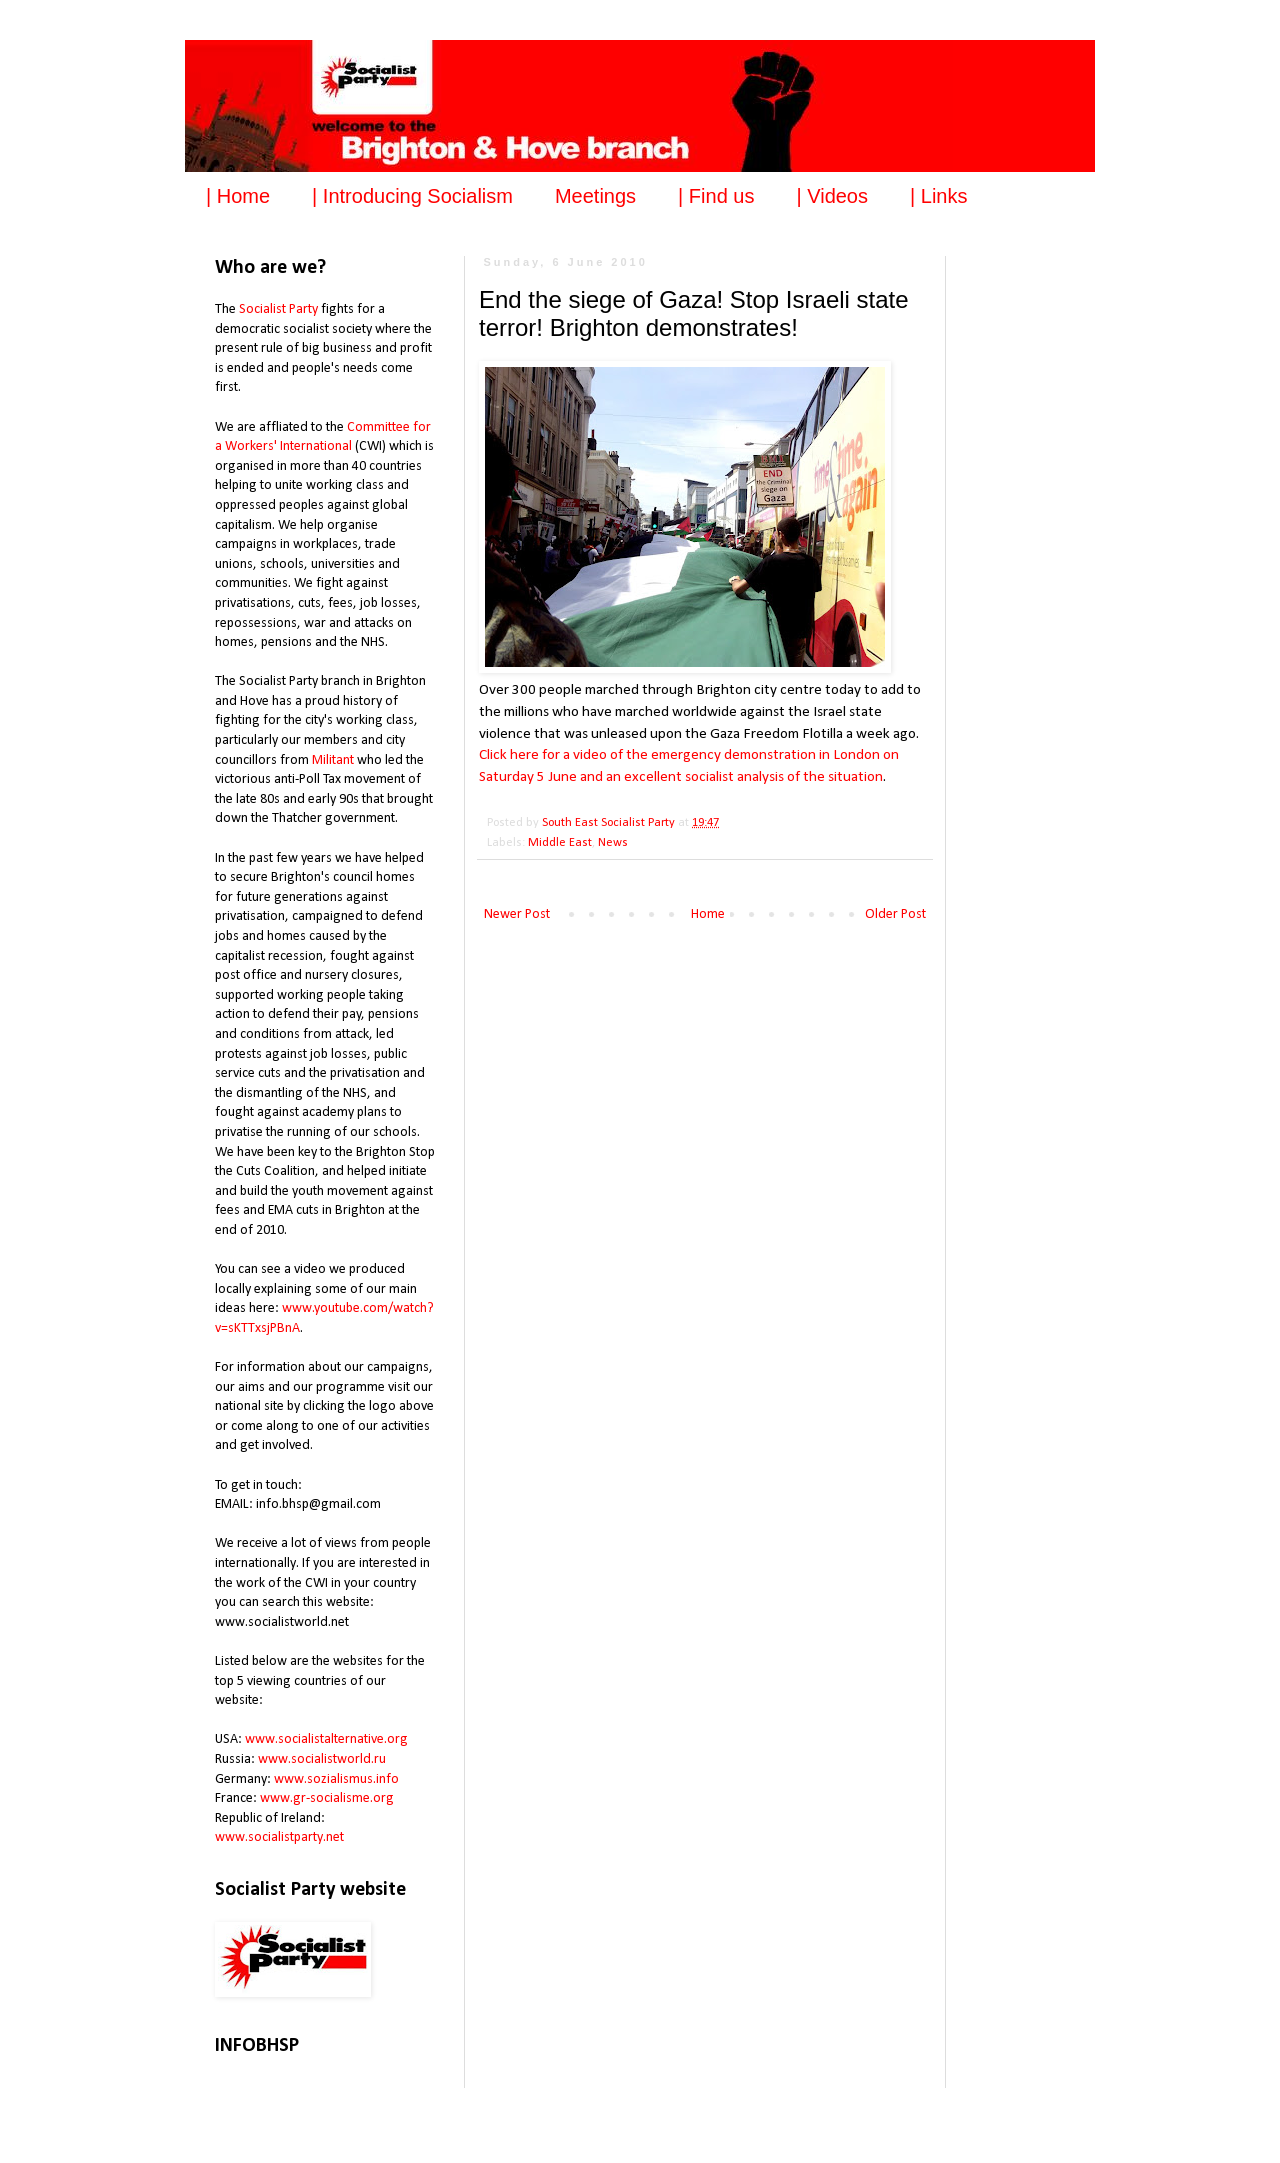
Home (708, 914)
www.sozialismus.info (336, 1779)
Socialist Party (278, 309)
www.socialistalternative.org (326, 1739)
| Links (938, 196)
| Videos (832, 196)
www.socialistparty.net (279, 1837)
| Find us (716, 196)
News (613, 843)
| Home (238, 196)
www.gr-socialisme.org (327, 1798)
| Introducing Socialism (412, 196)
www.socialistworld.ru (322, 1759)
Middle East (560, 843)
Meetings (595, 196)
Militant (333, 760)
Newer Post (517, 914)
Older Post (895, 914)
